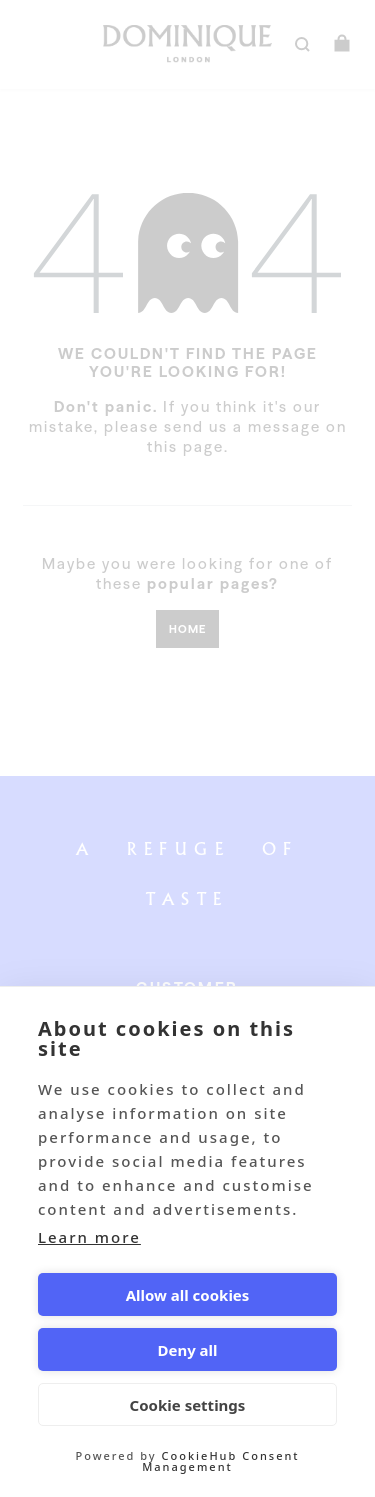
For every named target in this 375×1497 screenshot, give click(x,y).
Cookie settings (188, 1405)
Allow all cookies (188, 1295)
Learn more (89, 1237)
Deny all (187, 1350)
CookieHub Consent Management (220, 1461)
